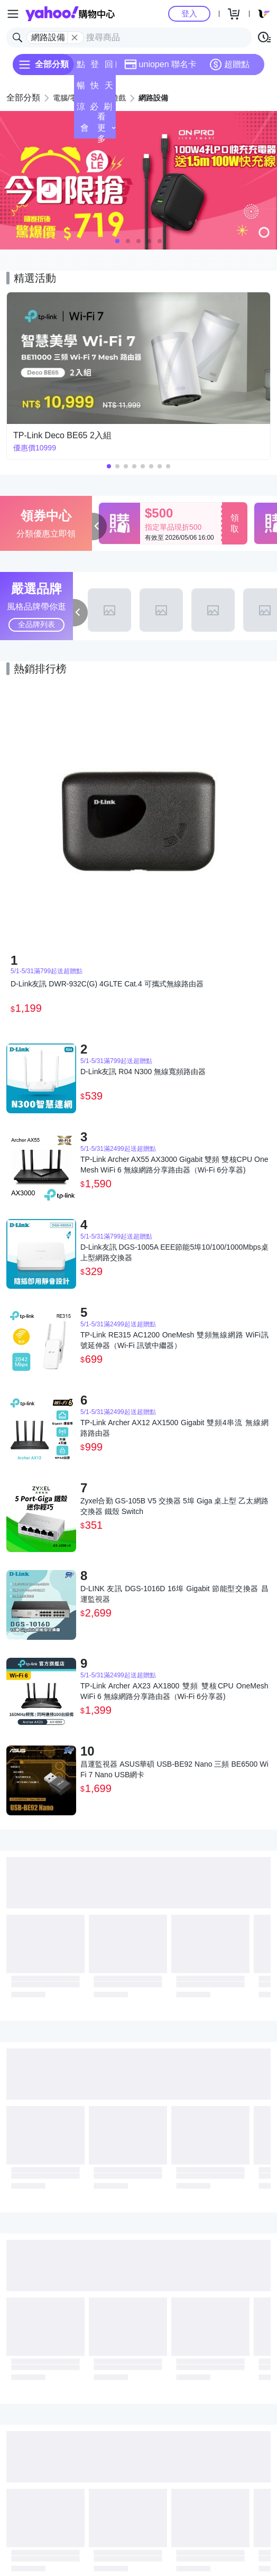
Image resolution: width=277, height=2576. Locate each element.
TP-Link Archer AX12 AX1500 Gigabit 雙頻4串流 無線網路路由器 (174, 1427)
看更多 (106, 127)
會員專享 (84, 131)
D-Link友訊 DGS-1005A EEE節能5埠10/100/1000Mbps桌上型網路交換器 (174, 1252)
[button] (117, 241)
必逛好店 (94, 109)
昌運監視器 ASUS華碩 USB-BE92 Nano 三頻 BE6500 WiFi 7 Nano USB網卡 (174, 1769)
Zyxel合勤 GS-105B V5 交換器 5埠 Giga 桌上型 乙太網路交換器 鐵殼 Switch (174, 1506)
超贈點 (229, 64)
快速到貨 (94, 88)
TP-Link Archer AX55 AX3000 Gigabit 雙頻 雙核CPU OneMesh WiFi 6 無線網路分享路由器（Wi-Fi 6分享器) (174, 1164)
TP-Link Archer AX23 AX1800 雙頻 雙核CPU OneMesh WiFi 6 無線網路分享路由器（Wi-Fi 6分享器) (174, 1691)
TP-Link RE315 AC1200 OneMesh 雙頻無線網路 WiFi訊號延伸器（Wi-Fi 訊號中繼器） (174, 1340)
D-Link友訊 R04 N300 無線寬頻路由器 (143, 1071)
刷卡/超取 (108, 109)
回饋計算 (109, 67)
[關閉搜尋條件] (74, 37)
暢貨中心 (81, 88)
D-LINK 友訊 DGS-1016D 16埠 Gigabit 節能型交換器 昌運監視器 (174, 1593)
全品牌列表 (36, 624)
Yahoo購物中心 (70, 13)
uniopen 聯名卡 (160, 64)
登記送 (94, 67)
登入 (189, 13)
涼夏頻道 (81, 109)
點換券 (81, 67)
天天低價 (109, 88)
